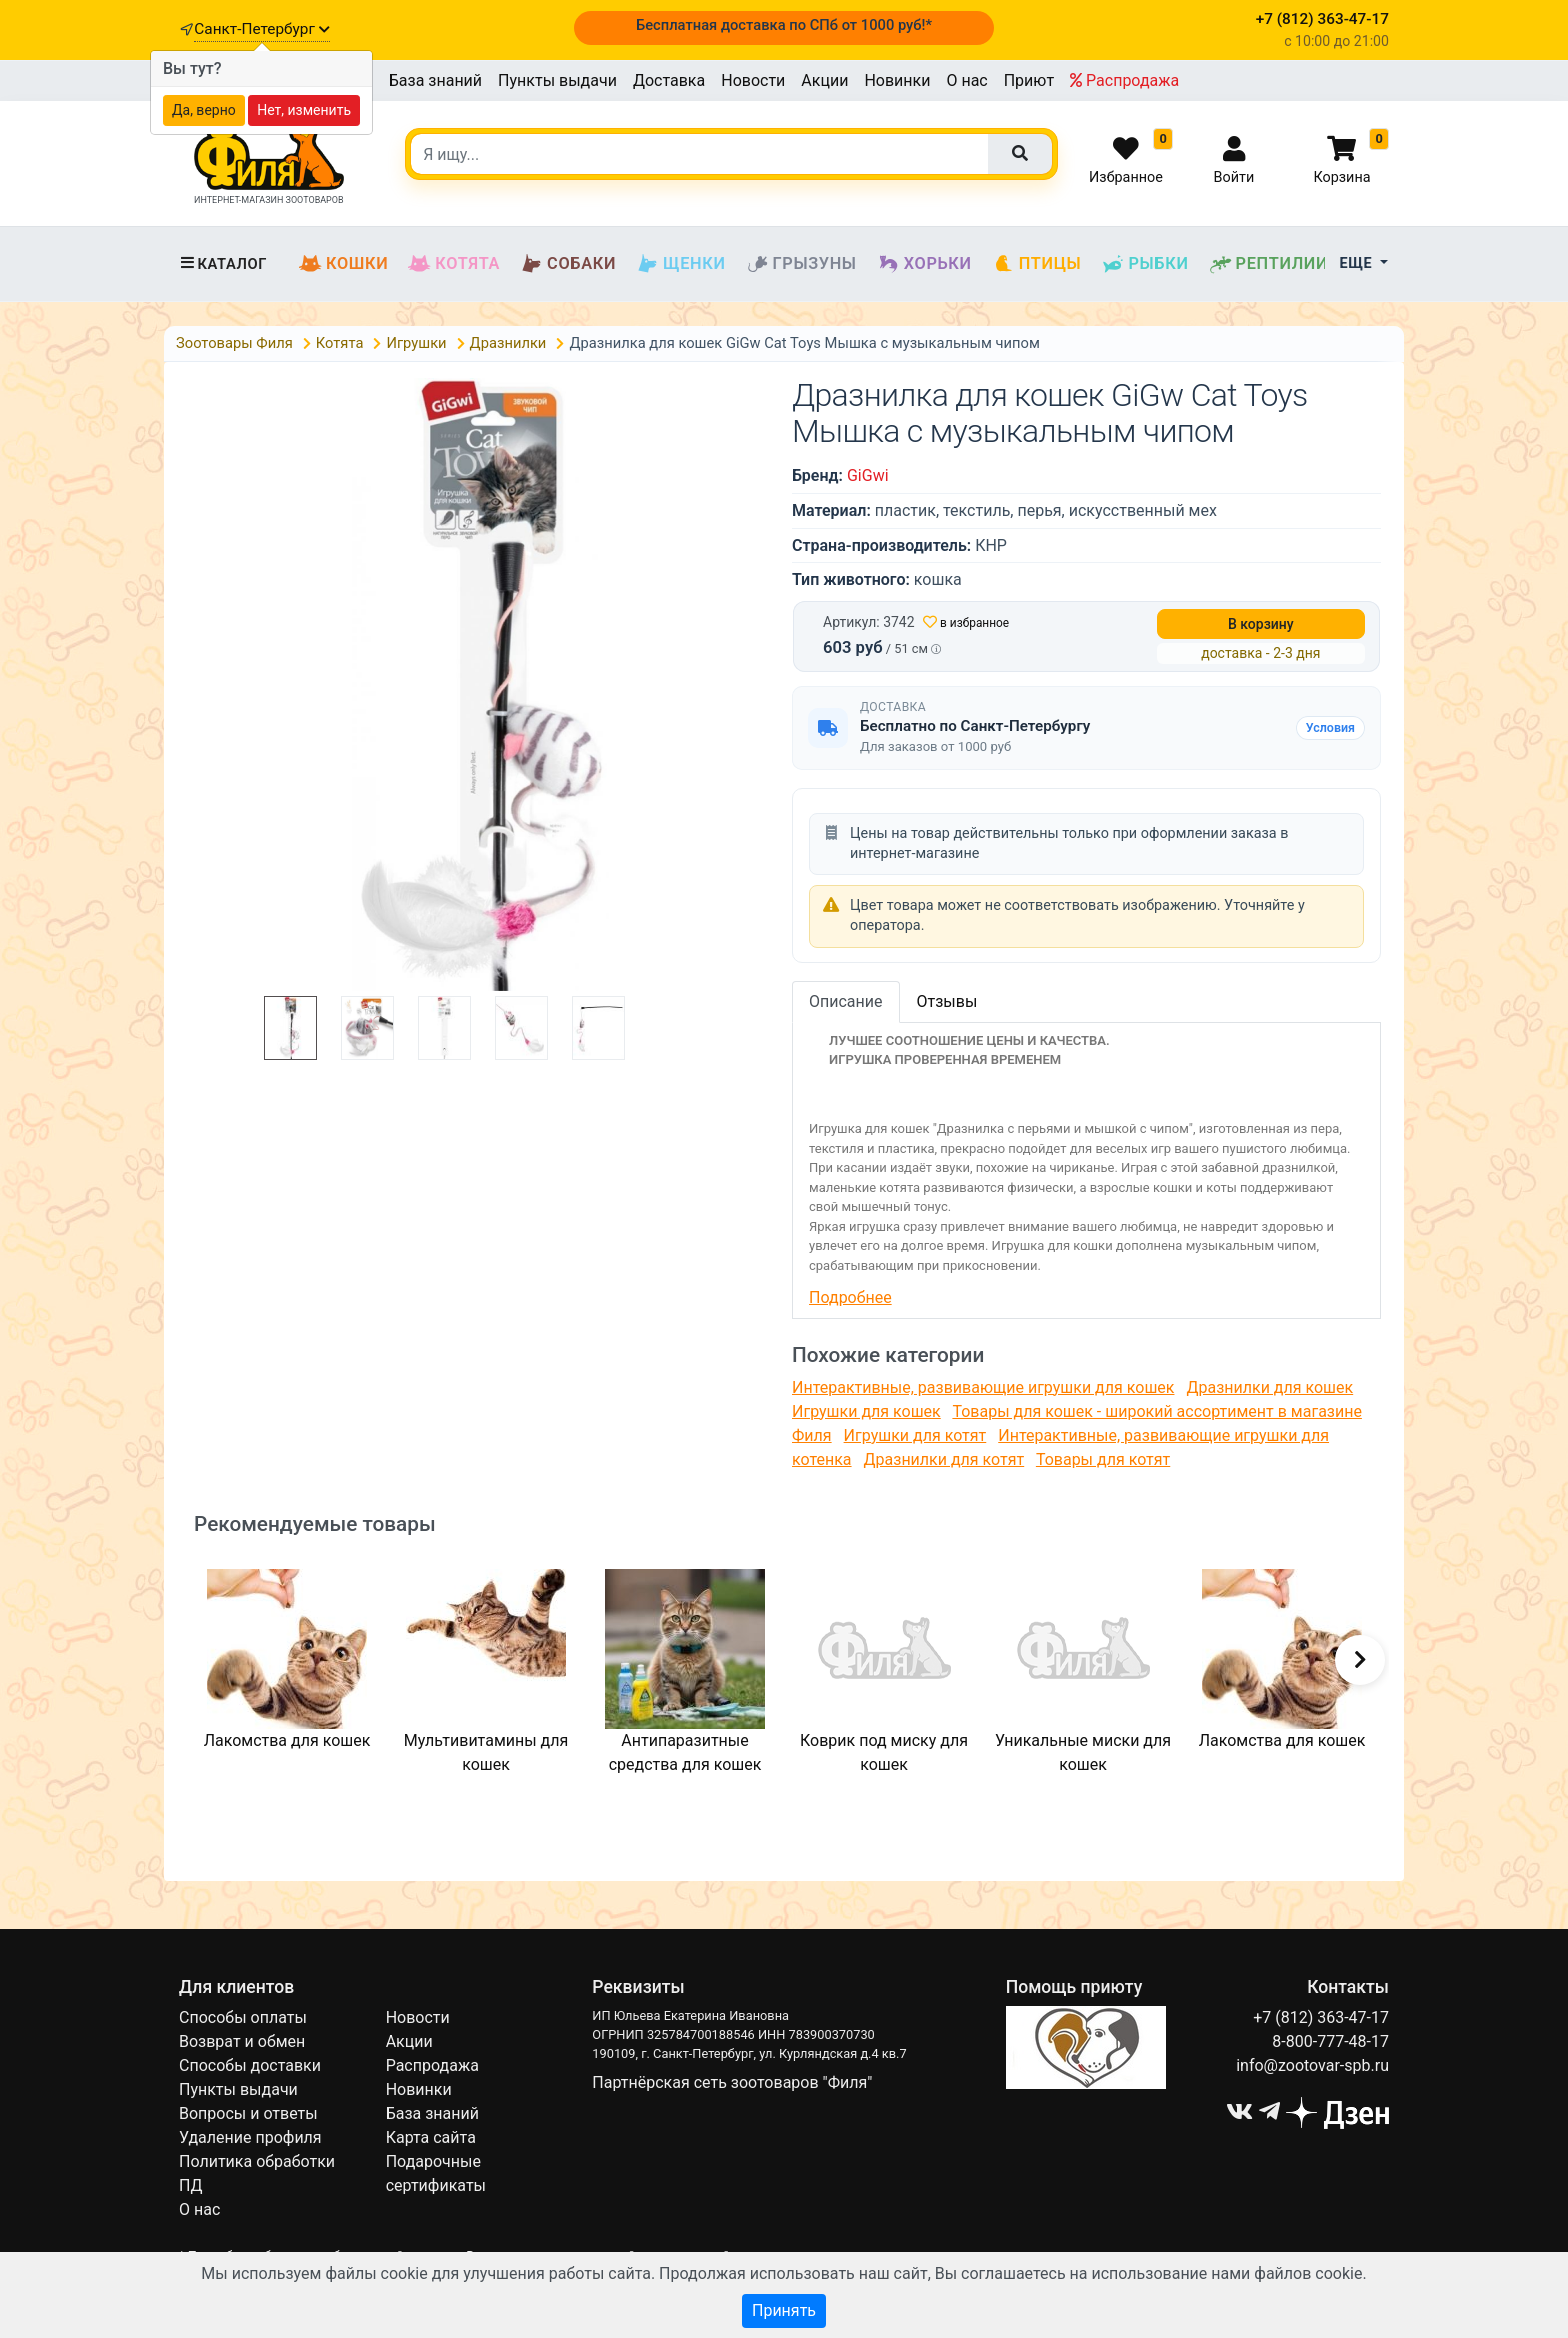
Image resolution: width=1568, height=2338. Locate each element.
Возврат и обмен (242, 2041)
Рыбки (1144, 264)
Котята (454, 264)
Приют (1029, 80)
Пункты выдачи (557, 80)
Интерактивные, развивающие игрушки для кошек (983, 1387)
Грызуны (801, 264)
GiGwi (868, 475)
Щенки (680, 264)
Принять (784, 2310)
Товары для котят (1103, 1459)
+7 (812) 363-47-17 (1321, 2017)
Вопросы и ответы (248, 2113)
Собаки (568, 264)
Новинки (897, 80)
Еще (1358, 263)
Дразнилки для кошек (1269, 1387)
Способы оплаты (243, 2017)
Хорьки (924, 264)
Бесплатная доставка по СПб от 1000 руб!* (784, 25)
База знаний (435, 80)
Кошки (343, 264)
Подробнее (850, 1297)
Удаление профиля (250, 2137)
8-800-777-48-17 (1330, 2041)
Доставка (669, 80)
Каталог (223, 264)
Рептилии (1269, 264)
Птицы (1037, 264)
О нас (966, 80)
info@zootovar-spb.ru (1312, 2065)
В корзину (1261, 624)
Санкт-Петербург (261, 29)
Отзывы (947, 1001)
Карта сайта (431, 2137)
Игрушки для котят (915, 1435)
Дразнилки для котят (944, 1459)
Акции (824, 80)
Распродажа (1124, 80)
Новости (753, 80)
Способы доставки (250, 2065)
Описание (846, 1001)
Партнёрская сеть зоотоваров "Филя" (732, 2082)
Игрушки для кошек (866, 1411)
